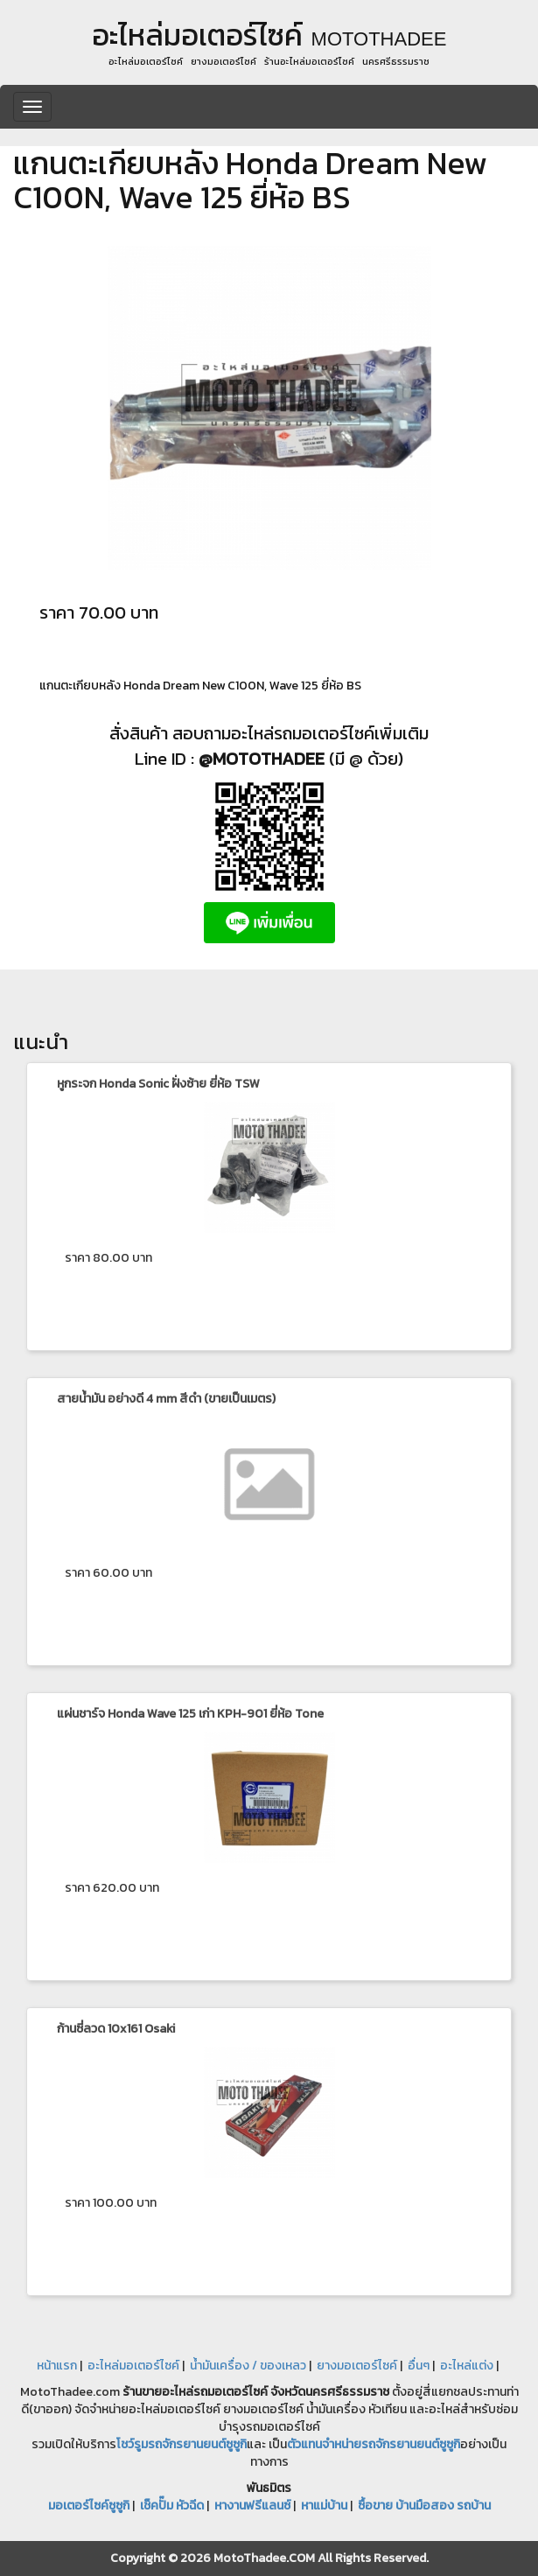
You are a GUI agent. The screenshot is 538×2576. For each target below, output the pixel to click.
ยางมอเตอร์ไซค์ (357, 2365)
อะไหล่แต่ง (466, 2365)
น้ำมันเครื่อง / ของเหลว (248, 2365)
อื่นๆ (419, 2365)
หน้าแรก (57, 2365)
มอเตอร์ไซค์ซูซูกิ (88, 2505)
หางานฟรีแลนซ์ (252, 2505)
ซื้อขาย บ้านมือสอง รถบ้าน (424, 2505)
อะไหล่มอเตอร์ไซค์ (133, 2365)
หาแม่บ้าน (324, 2505)
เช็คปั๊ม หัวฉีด (172, 2505)
